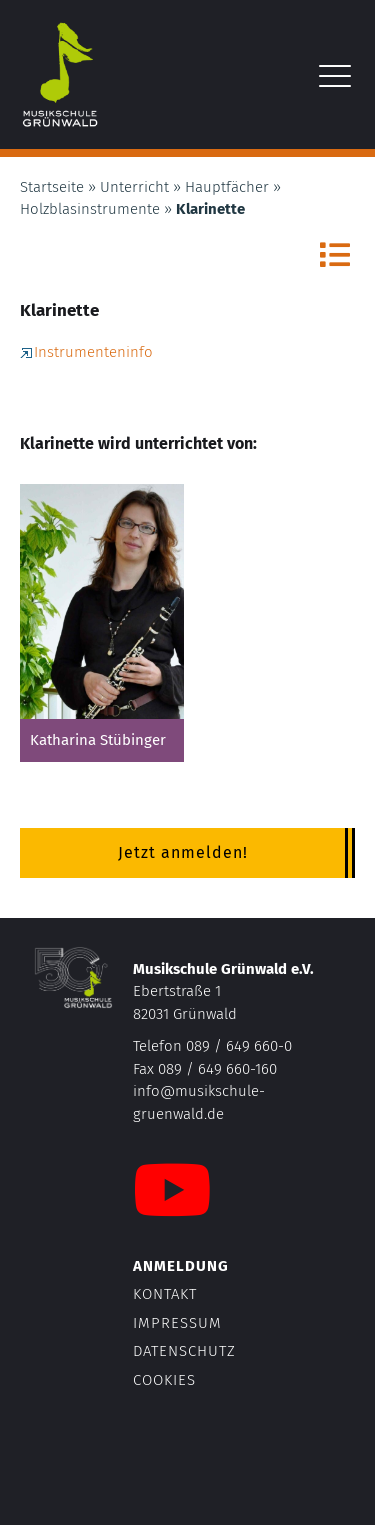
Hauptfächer (227, 187)
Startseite (52, 187)
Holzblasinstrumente (90, 209)
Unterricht (134, 187)
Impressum (177, 1323)
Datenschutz (184, 1351)
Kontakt (165, 1294)
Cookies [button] (164, 1380)
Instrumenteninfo (86, 352)
